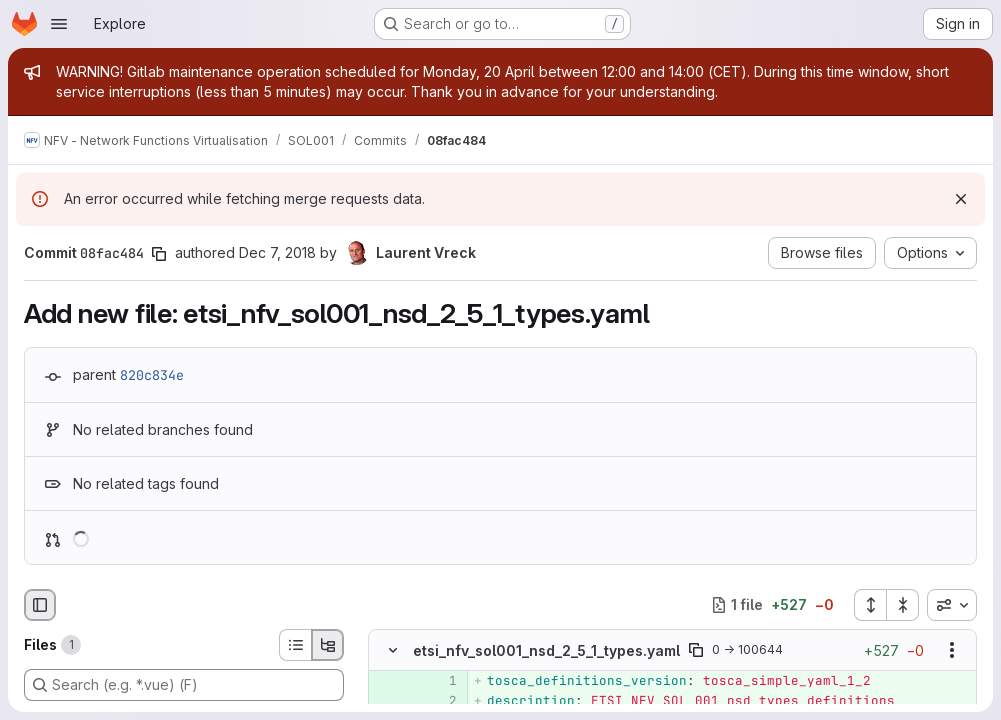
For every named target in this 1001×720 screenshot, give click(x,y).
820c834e (152, 375)
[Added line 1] (440, 681)
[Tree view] (328, 645)
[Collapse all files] (903, 605)
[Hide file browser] (40, 605)
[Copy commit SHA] (159, 254)
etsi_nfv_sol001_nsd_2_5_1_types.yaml (546, 650)
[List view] (295, 645)
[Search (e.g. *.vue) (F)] (184, 685)
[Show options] (952, 650)
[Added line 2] (440, 701)
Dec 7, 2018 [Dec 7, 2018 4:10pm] (277, 252)
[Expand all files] (870, 605)
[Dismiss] (961, 199)
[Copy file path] (696, 650)
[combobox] (952, 605)
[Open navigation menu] (59, 24)
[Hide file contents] (393, 650)
